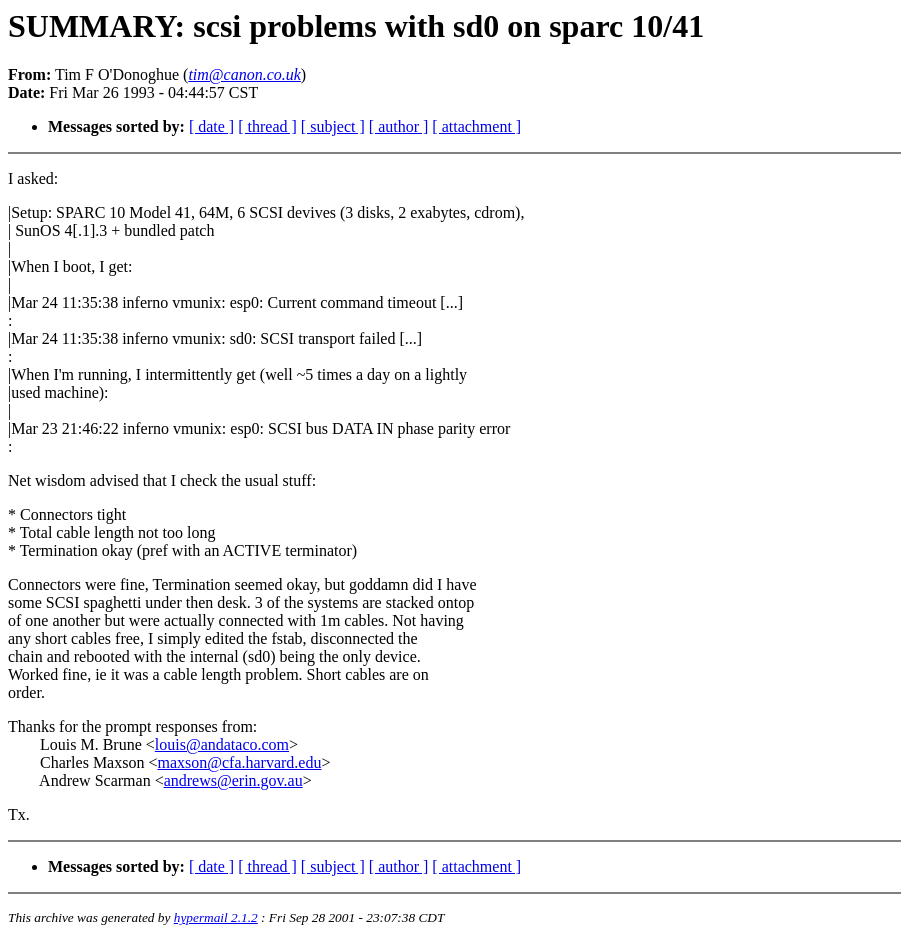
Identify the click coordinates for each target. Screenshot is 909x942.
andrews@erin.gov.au (233, 780)
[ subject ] (333, 126)
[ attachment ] (476, 126)
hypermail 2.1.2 (216, 917)
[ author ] (399, 126)
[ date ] (211, 126)
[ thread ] (267, 126)
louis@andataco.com (222, 744)
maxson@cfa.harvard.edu (239, 762)
